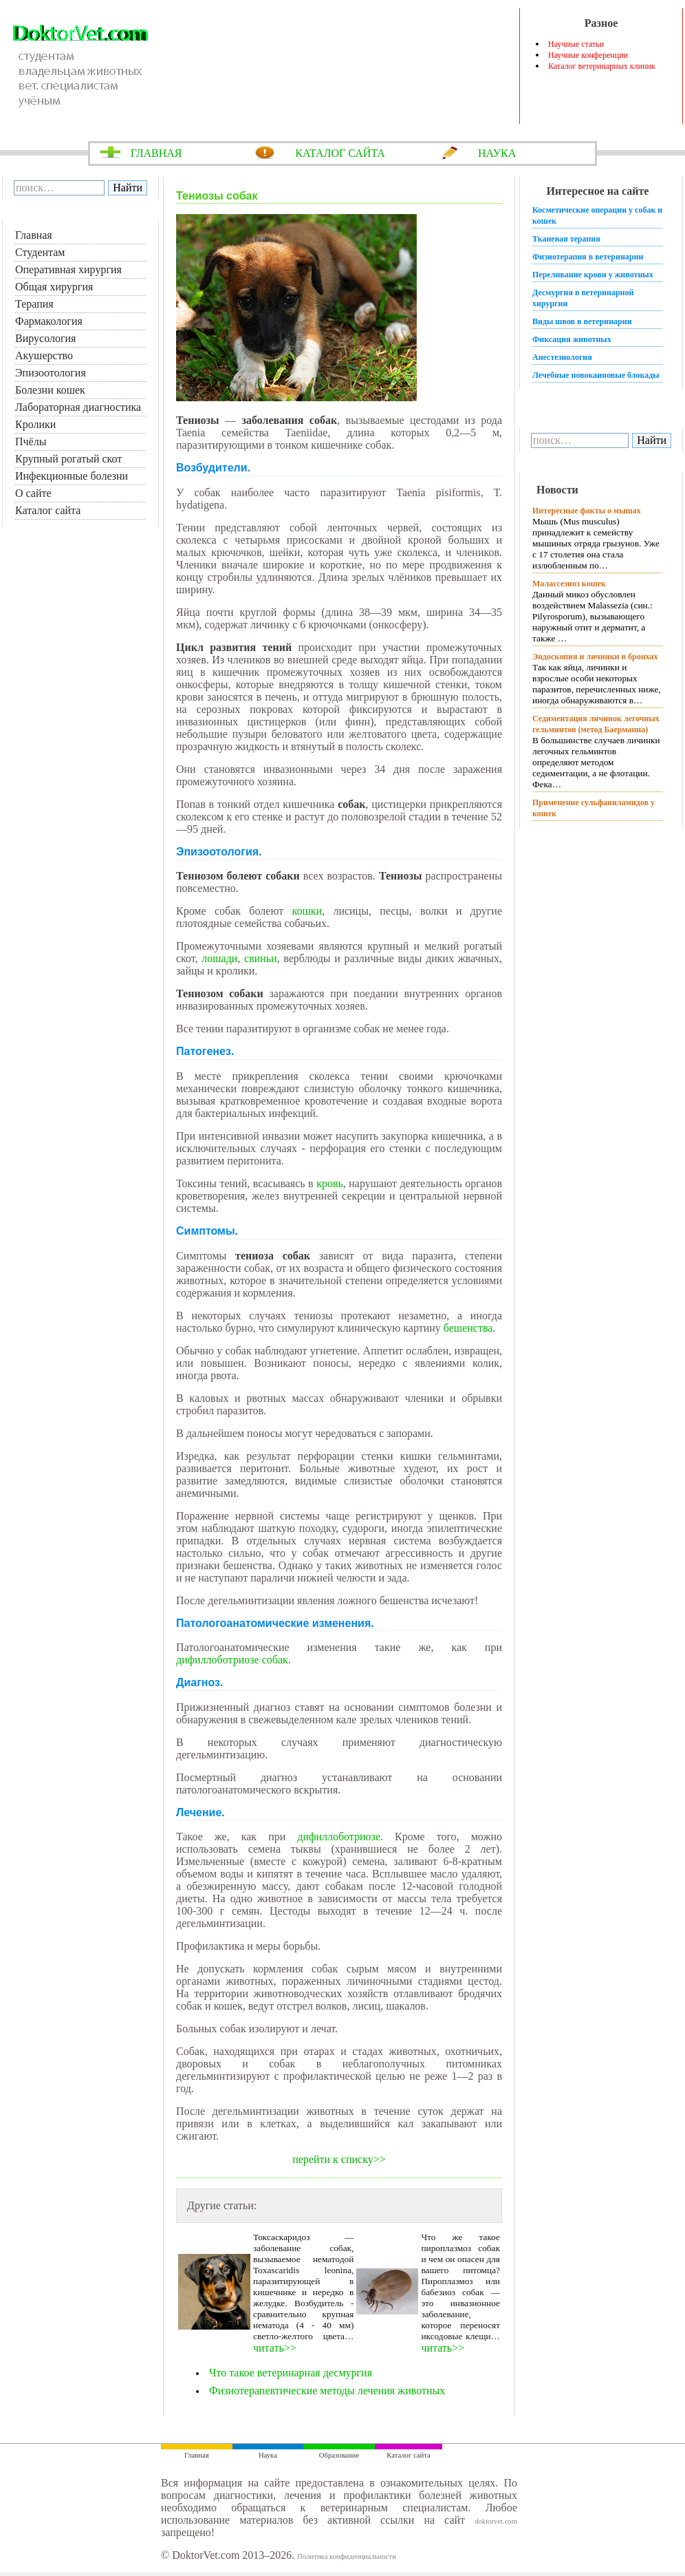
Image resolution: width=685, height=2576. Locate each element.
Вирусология (45, 338)
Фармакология (49, 321)
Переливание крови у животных (592, 274)
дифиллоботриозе (338, 1836)
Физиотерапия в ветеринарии (587, 257)
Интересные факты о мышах (586, 510)
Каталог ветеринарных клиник (601, 66)
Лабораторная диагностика (78, 407)
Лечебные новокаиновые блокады (596, 375)
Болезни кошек (50, 390)
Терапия (34, 304)
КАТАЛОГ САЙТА (340, 153)
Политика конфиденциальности (346, 2556)
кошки (307, 911)
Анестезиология (562, 357)
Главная (33, 235)
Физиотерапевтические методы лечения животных (327, 2390)
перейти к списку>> (339, 2159)
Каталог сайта (47, 510)
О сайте (33, 493)
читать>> (274, 2348)
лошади (219, 958)
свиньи (260, 958)
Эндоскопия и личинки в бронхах (594, 656)
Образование (339, 2455)
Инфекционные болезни (71, 476)
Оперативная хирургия (68, 269)
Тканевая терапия (566, 239)
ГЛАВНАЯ (156, 153)
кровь (329, 1183)
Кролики (35, 424)
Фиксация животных (571, 339)
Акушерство (44, 355)
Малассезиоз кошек (569, 583)
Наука (268, 2455)
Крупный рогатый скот (68, 459)
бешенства (468, 1328)
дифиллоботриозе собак (232, 1659)
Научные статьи (576, 44)
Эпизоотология (50, 373)
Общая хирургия (54, 286)
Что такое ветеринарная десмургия (292, 2372)
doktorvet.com (496, 2521)
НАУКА (497, 153)
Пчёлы (30, 441)
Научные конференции (588, 55)
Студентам (40, 252)
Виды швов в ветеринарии (582, 321)
